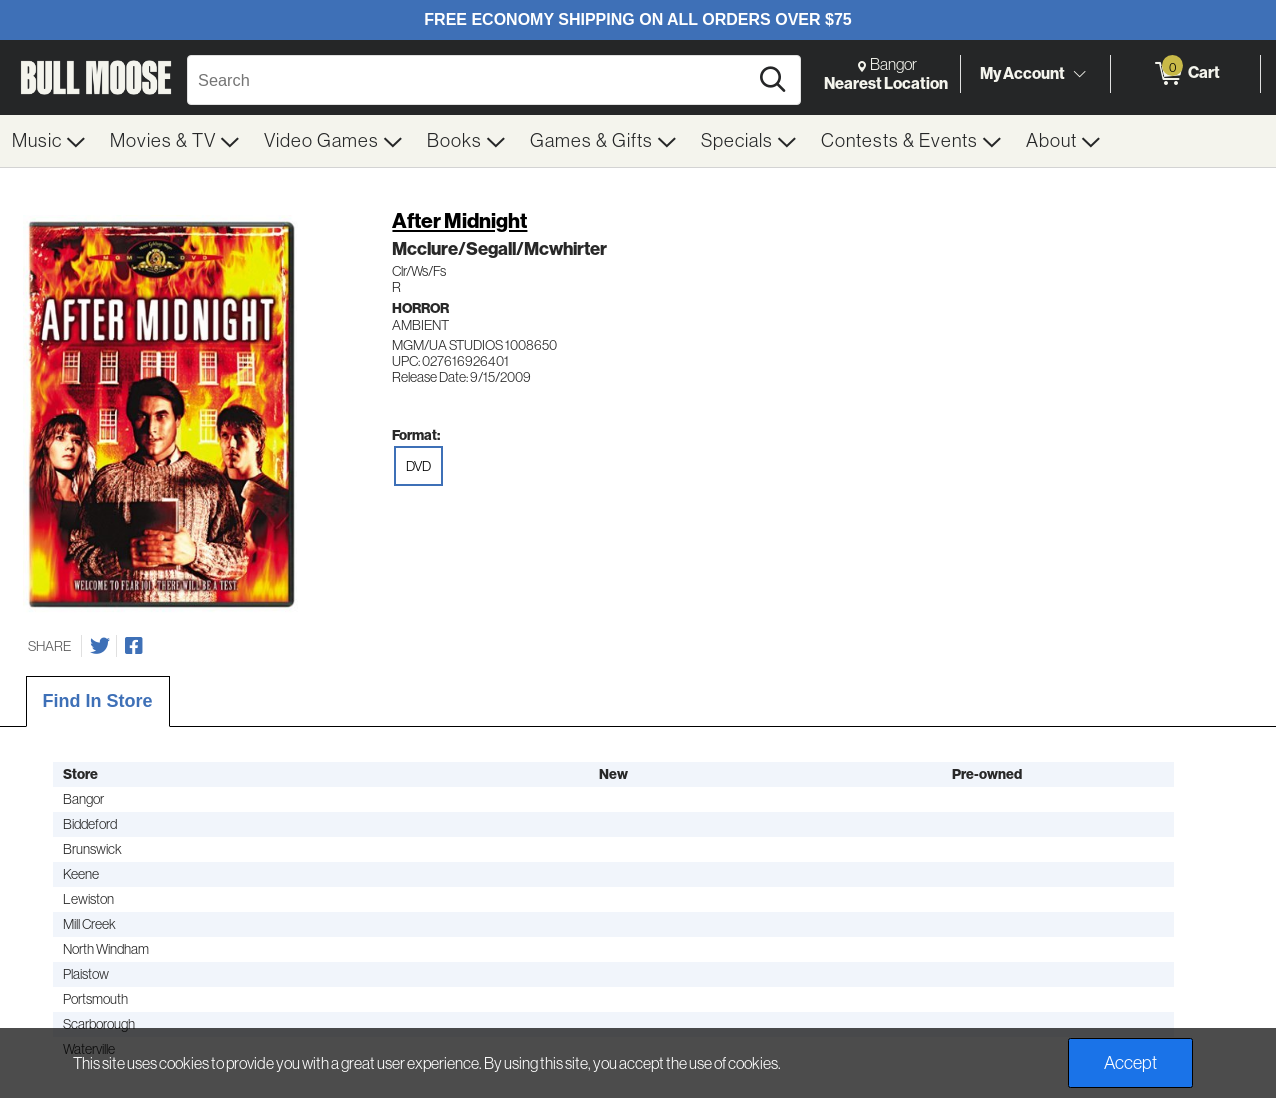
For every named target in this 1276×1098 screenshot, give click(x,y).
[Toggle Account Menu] (1079, 75)
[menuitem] (49, 141)
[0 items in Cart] (1185, 74)
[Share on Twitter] (100, 646)
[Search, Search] (470, 80)
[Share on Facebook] (134, 646)
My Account (1022, 73)
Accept (1130, 1063)
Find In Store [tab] (98, 701)
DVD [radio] (418, 466)
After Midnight (459, 220)
